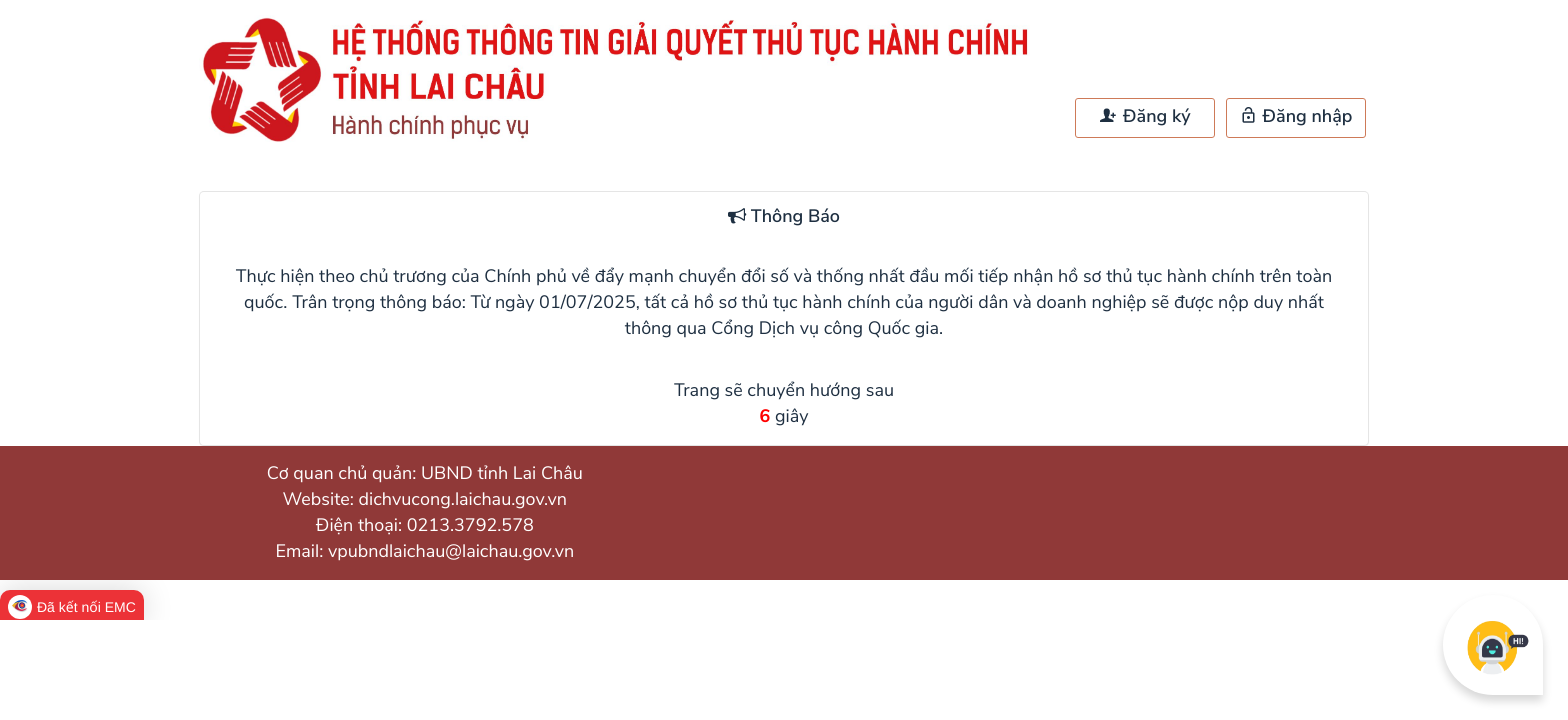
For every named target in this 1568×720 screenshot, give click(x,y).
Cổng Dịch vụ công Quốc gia (825, 329)
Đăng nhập (1296, 117)
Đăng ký (1145, 117)
